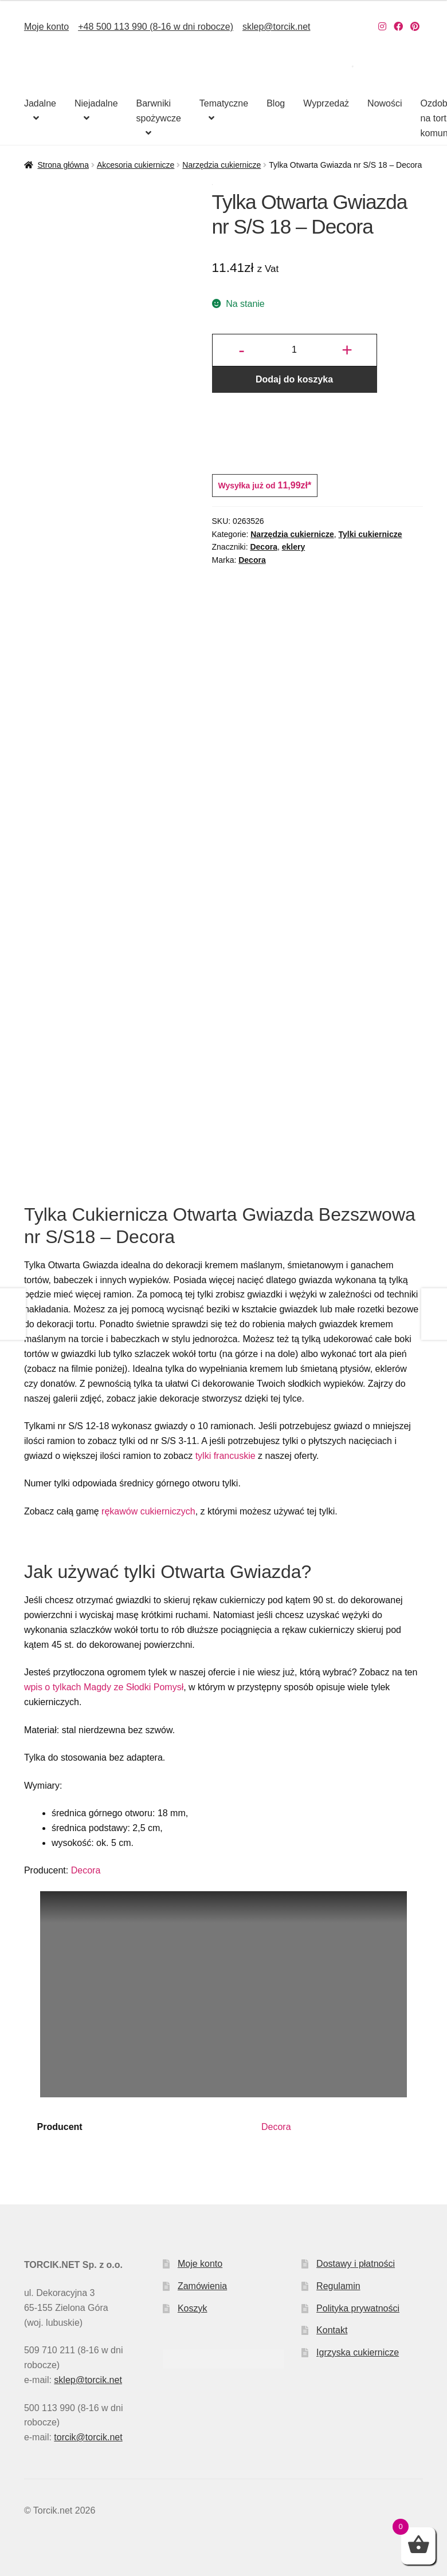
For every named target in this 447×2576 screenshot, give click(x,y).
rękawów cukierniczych (148, 1511)
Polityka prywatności (357, 2308)
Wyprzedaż (326, 103)
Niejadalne (96, 103)
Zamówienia (202, 2286)
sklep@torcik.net (276, 26)
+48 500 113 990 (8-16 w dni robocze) (155, 26)
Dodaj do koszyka (294, 379)
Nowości (384, 103)
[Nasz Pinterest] (414, 26)
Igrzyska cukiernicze (357, 2352)
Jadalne (40, 103)
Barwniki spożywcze (158, 110)
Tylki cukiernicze (370, 534)
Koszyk (192, 2308)
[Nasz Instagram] (382, 26)
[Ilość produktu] (293, 350)
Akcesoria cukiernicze (135, 164)
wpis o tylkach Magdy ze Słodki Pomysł (103, 1687)
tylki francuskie (225, 1456)
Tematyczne (223, 103)
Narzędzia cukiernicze (221, 164)
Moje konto (46, 26)
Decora (263, 546)
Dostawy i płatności (355, 2264)
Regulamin (338, 2286)
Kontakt (331, 2330)
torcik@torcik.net (88, 2437)
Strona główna (63, 164)
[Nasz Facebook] (398, 26)
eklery (293, 546)
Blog (275, 103)
